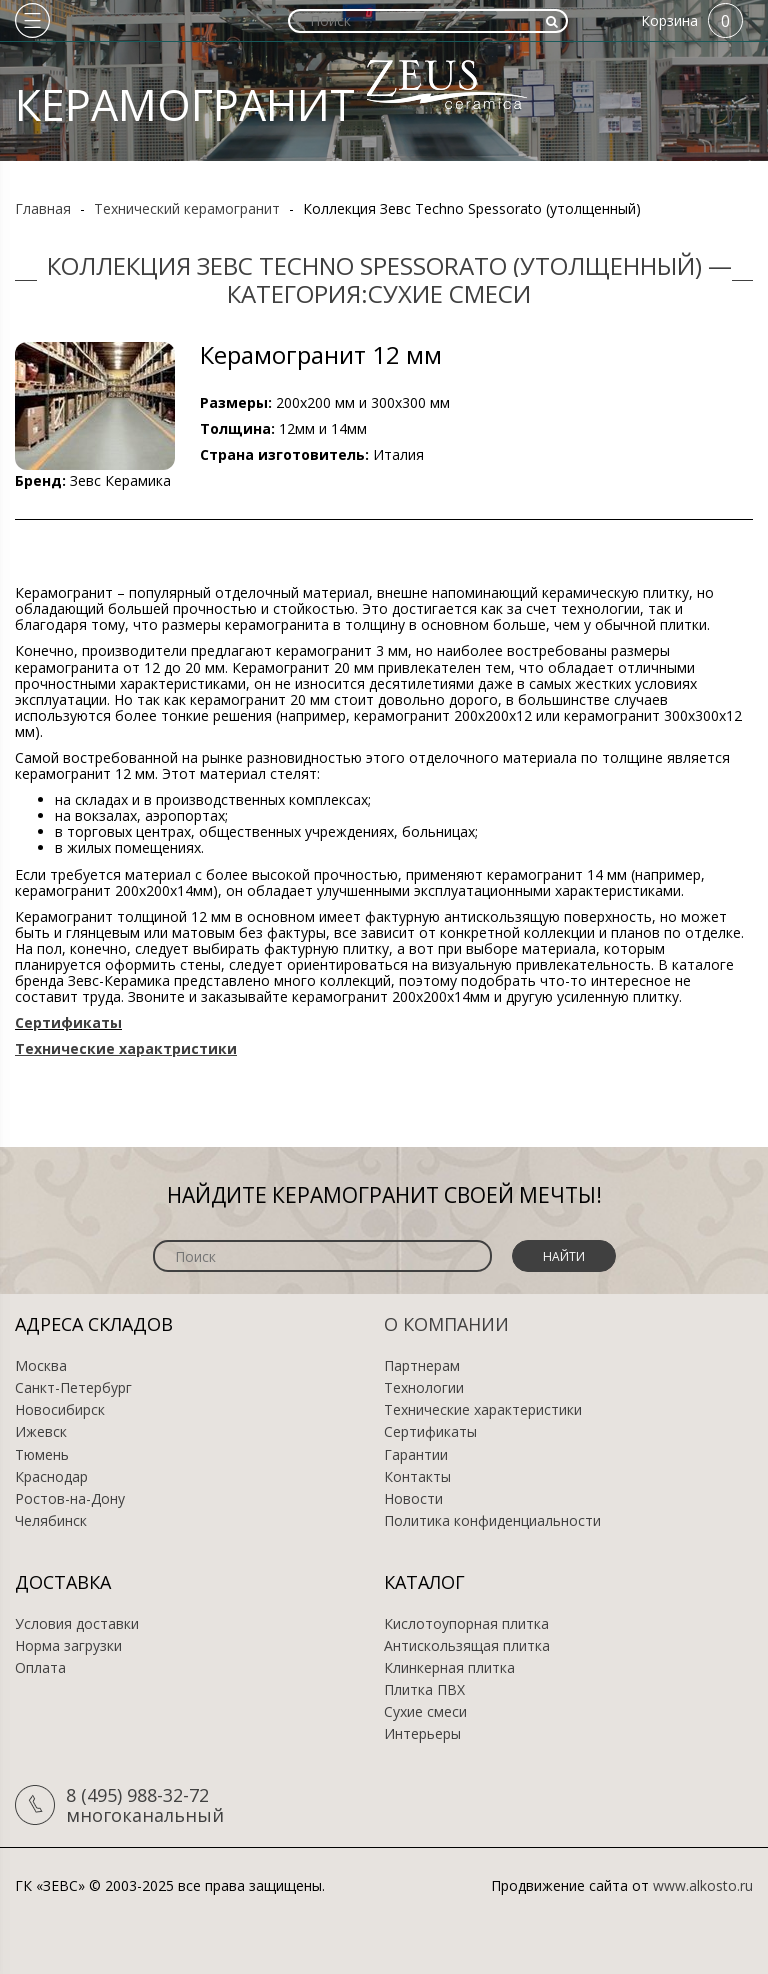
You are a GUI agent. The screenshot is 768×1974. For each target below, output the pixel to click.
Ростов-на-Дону (70, 1499)
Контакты (417, 1477)
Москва (41, 1366)
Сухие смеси (425, 1712)
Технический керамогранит (187, 208)
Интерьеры (422, 1734)
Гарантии (416, 1455)
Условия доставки (77, 1624)
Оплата (40, 1668)
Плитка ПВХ (424, 1690)
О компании (446, 1324)
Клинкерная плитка (449, 1668)
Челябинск (51, 1521)
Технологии (424, 1388)
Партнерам (422, 1366)
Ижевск (41, 1432)
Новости (413, 1499)
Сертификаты (430, 1432)
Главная (43, 208)
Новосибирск (60, 1410)
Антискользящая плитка (467, 1646)
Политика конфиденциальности (492, 1521)
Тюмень (42, 1455)
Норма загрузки (68, 1646)
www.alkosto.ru (703, 1885)
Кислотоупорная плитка (466, 1624)
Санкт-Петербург (73, 1388)
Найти (564, 1256)
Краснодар (51, 1477)
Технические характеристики (483, 1410)
